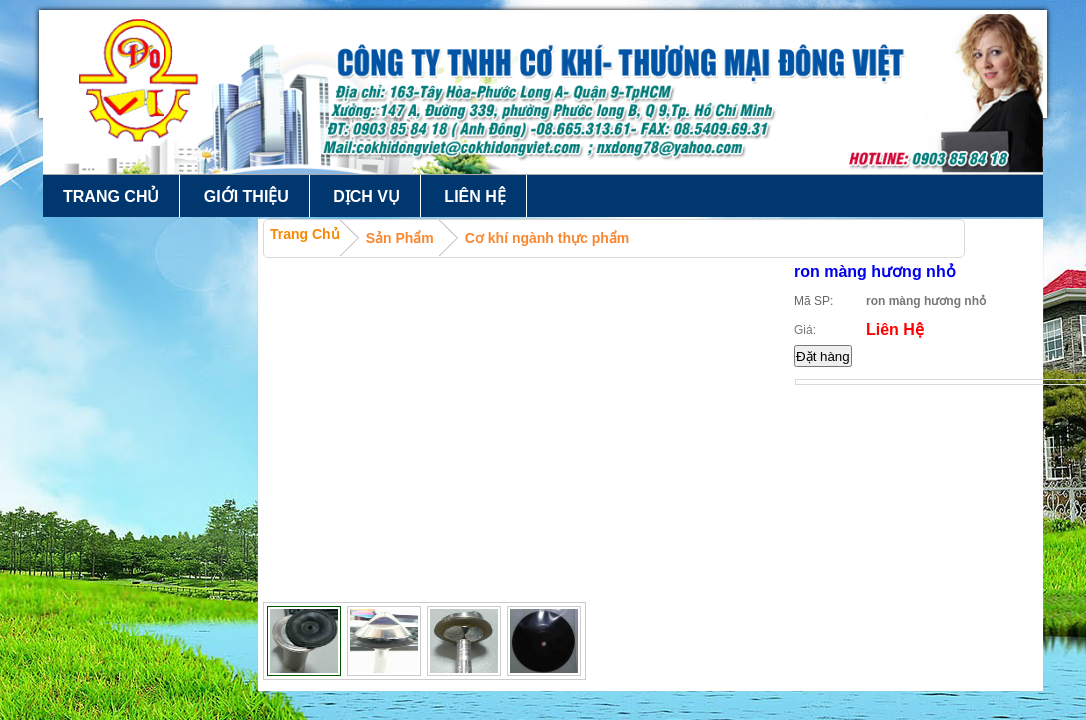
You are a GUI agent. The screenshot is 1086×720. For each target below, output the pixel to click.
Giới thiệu (246, 196)
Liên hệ (474, 196)
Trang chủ (111, 196)
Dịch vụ (366, 196)
